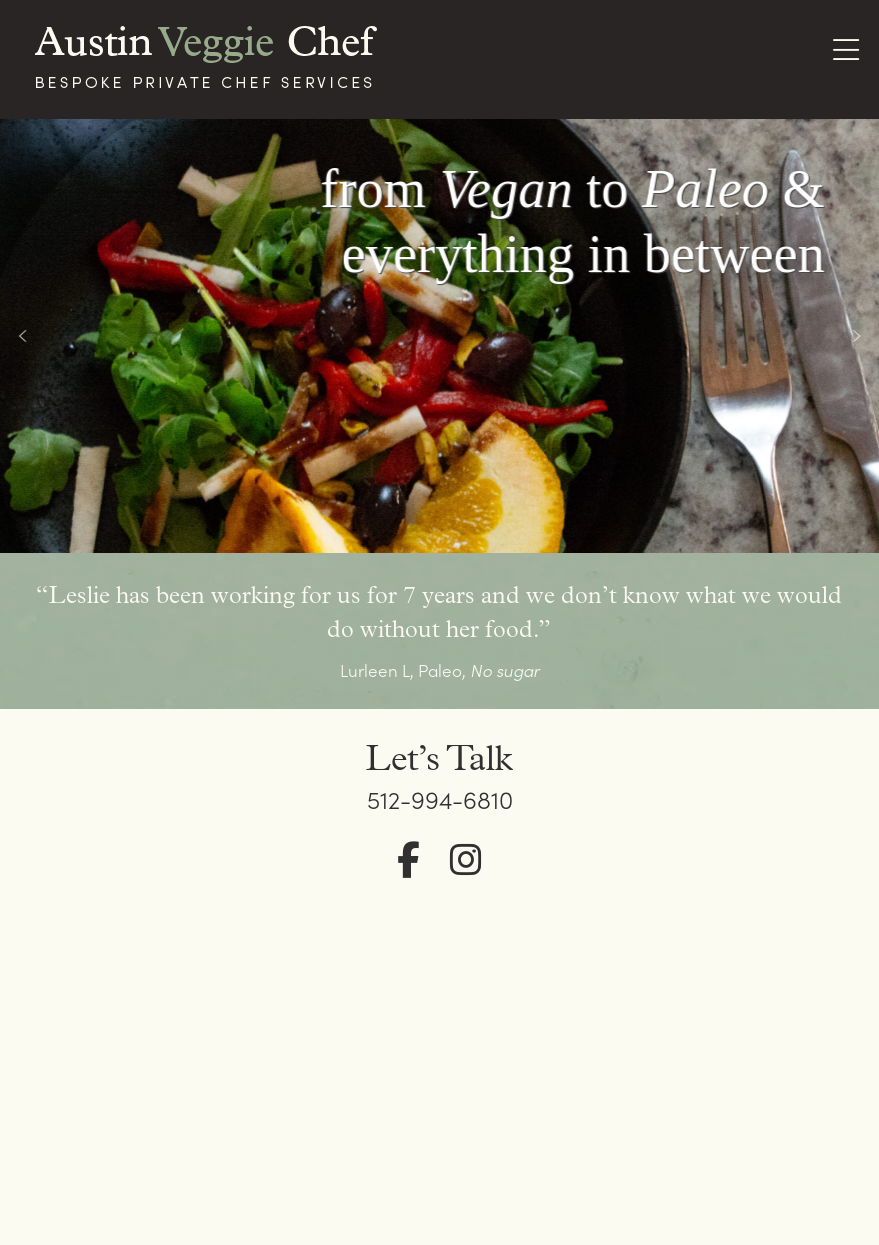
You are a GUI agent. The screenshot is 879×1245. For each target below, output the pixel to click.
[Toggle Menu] (846, 51)
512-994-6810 (440, 798)
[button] (23, 336)
